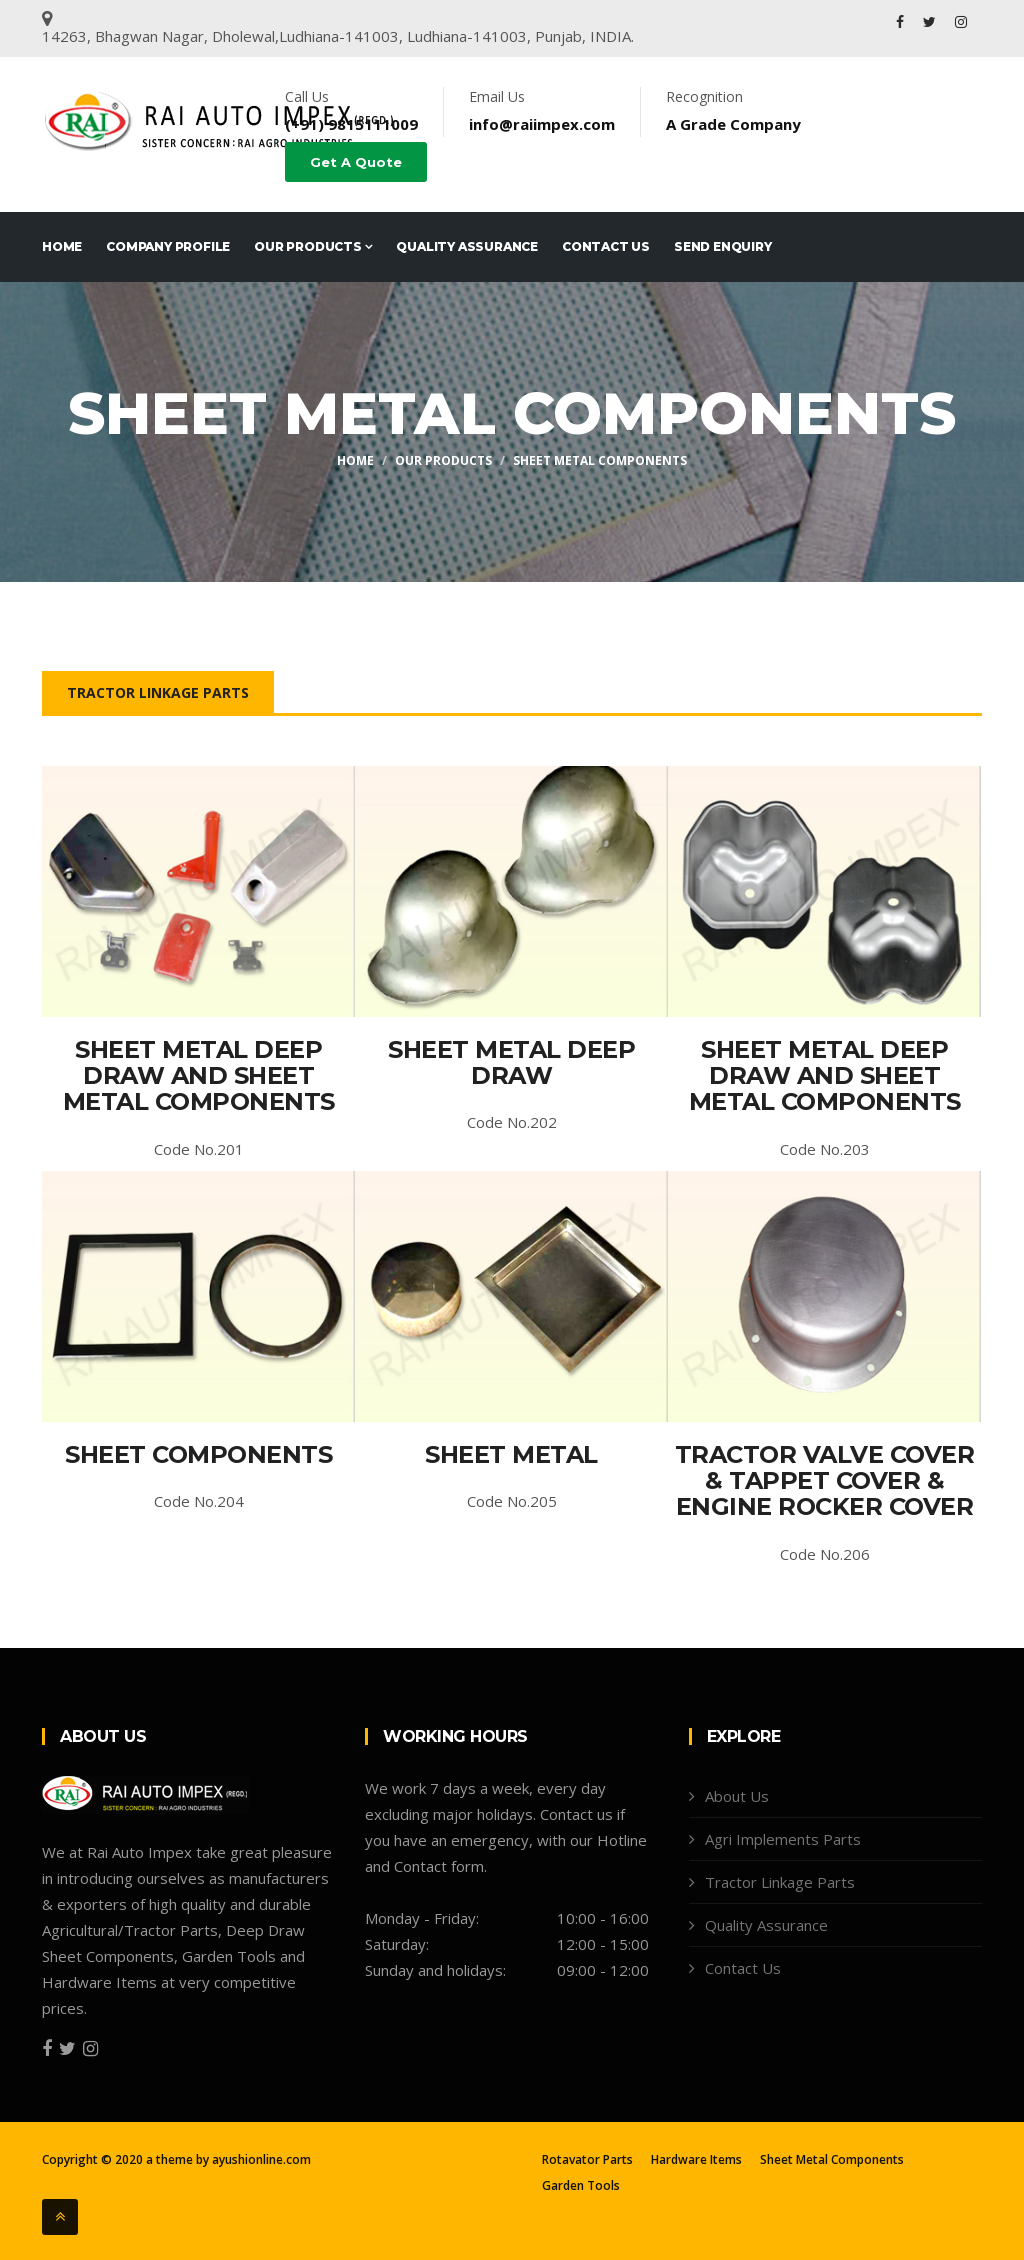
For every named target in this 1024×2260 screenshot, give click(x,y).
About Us (737, 1796)
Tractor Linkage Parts (158, 692)
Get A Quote (356, 162)
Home (62, 246)
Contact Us (606, 246)
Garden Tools (581, 2186)
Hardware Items (696, 2160)
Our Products (313, 246)
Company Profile (168, 246)
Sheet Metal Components (600, 460)
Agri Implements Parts (783, 1839)
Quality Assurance (467, 246)
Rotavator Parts (587, 2160)
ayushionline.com (261, 2159)
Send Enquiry (723, 246)
